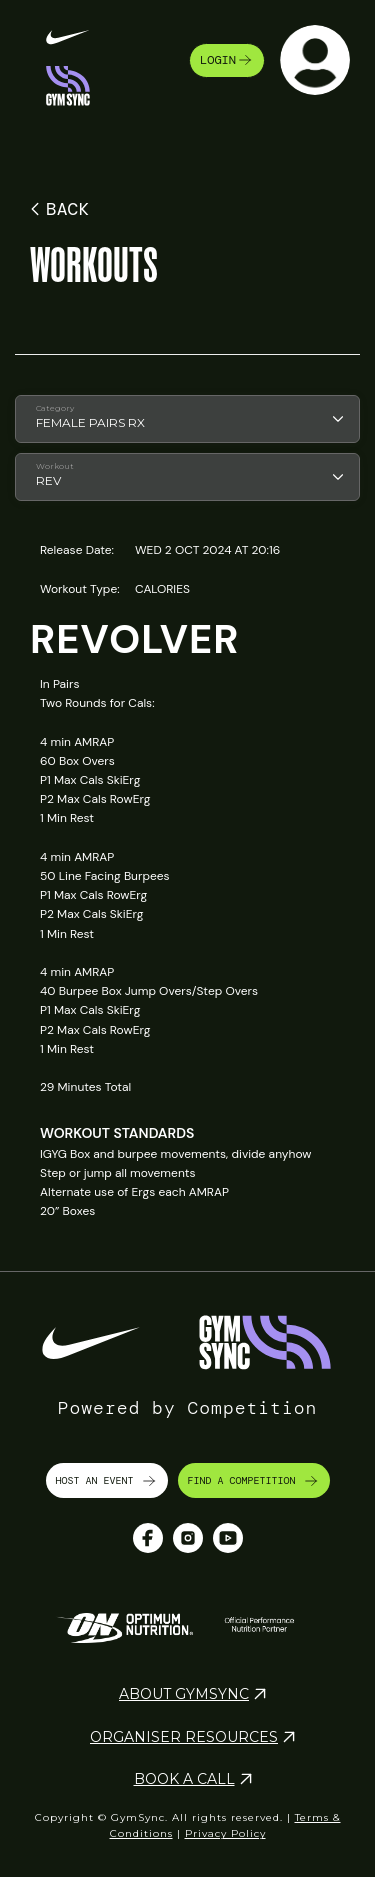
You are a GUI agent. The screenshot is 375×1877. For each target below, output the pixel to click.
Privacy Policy (225, 1833)
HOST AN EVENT (107, 1481)
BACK (56, 209)
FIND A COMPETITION (254, 1481)
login (227, 60)
